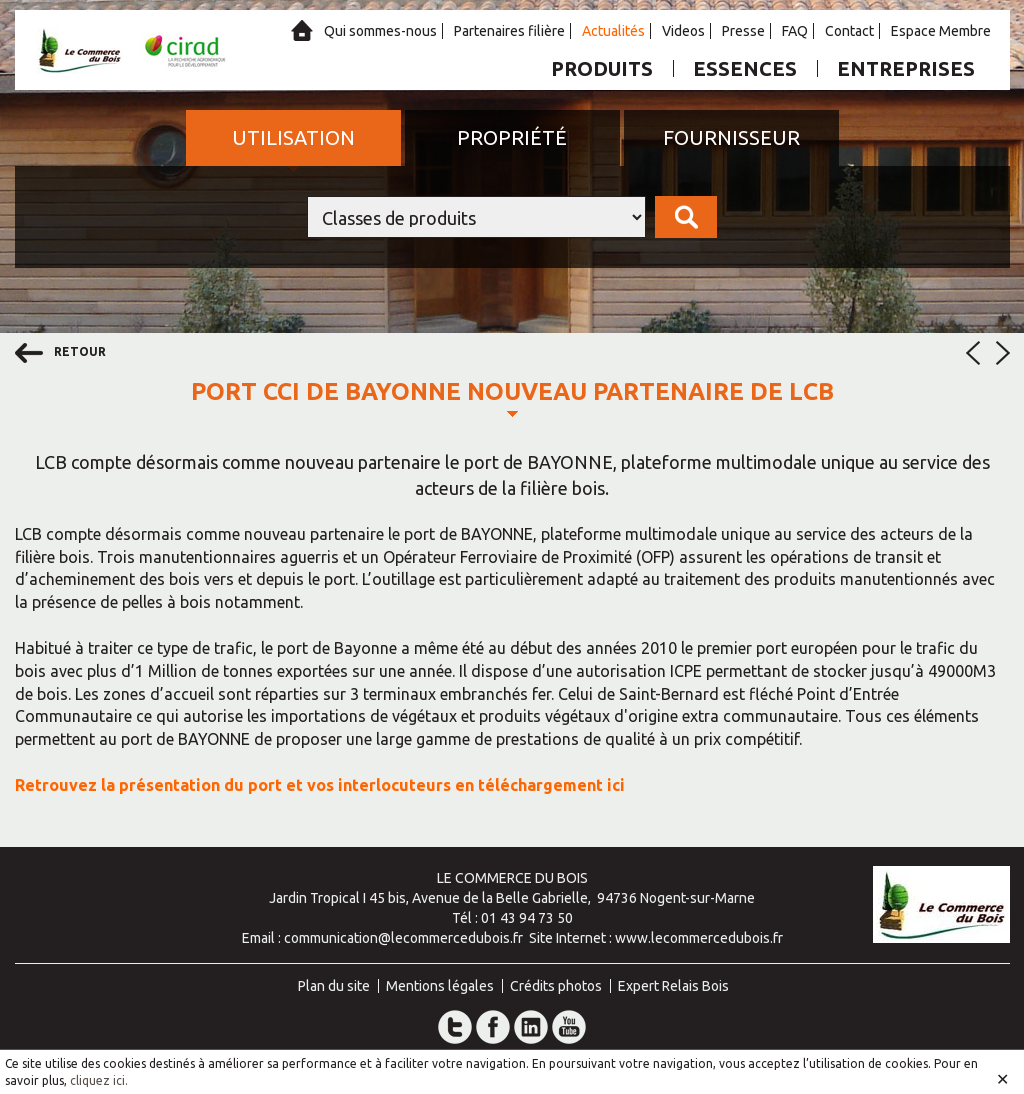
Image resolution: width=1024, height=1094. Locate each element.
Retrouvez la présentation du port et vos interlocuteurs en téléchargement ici (320, 785)
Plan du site (334, 986)
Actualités (613, 31)
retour (60, 353)
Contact (849, 31)
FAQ (795, 31)
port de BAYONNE (538, 462)
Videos (683, 31)
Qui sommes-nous (380, 31)
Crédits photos (556, 986)
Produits (602, 68)
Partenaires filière (509, 31)
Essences (745, 68)
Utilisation (293, 137)
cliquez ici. (99, 1080)
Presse (743, 31)
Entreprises (906, 68)
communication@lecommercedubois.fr (403, 938)
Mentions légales (440, 986)
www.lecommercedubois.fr (699, 938)
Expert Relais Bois (673, 986)
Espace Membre (941, 31)
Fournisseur (731, 137)
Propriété (512, 137)
